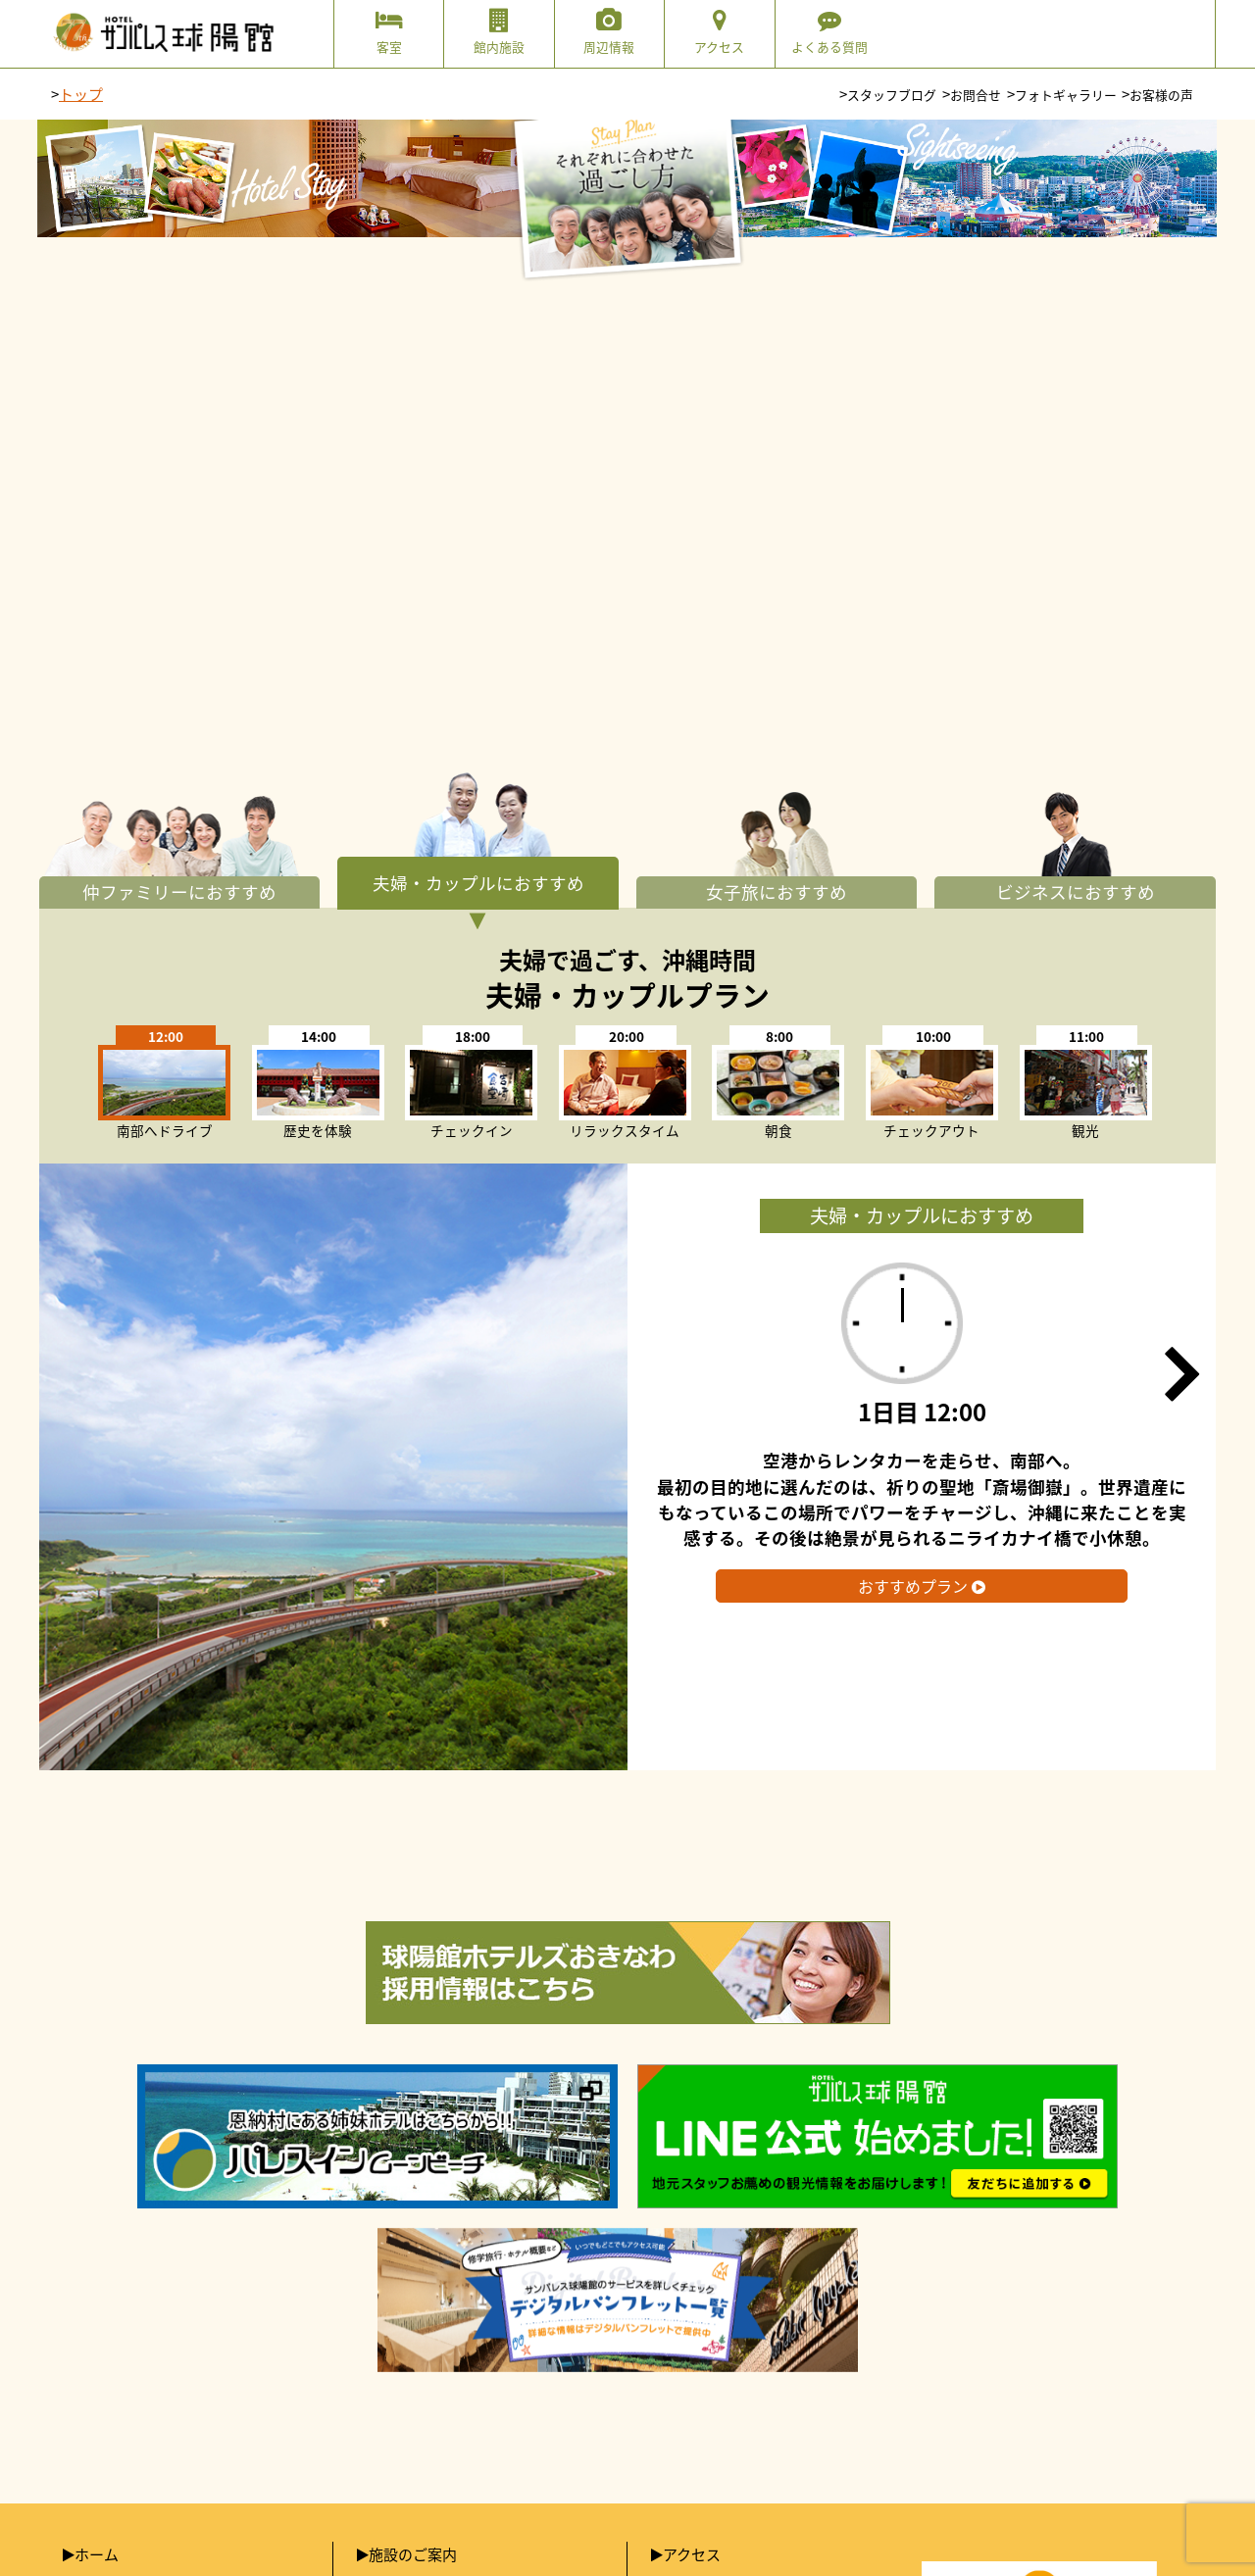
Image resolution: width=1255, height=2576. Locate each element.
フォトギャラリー (1066, 94)
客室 (388, 32)
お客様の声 (1161, 94)
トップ (81, 94)
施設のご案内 (413, 2554)
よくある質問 (830, 32)
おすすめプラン (921, 1586)
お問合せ (975, 94)
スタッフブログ (891, 94)
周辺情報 (609, 32)
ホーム (97, 2554)
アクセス (719, 32)
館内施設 (498, 32)
